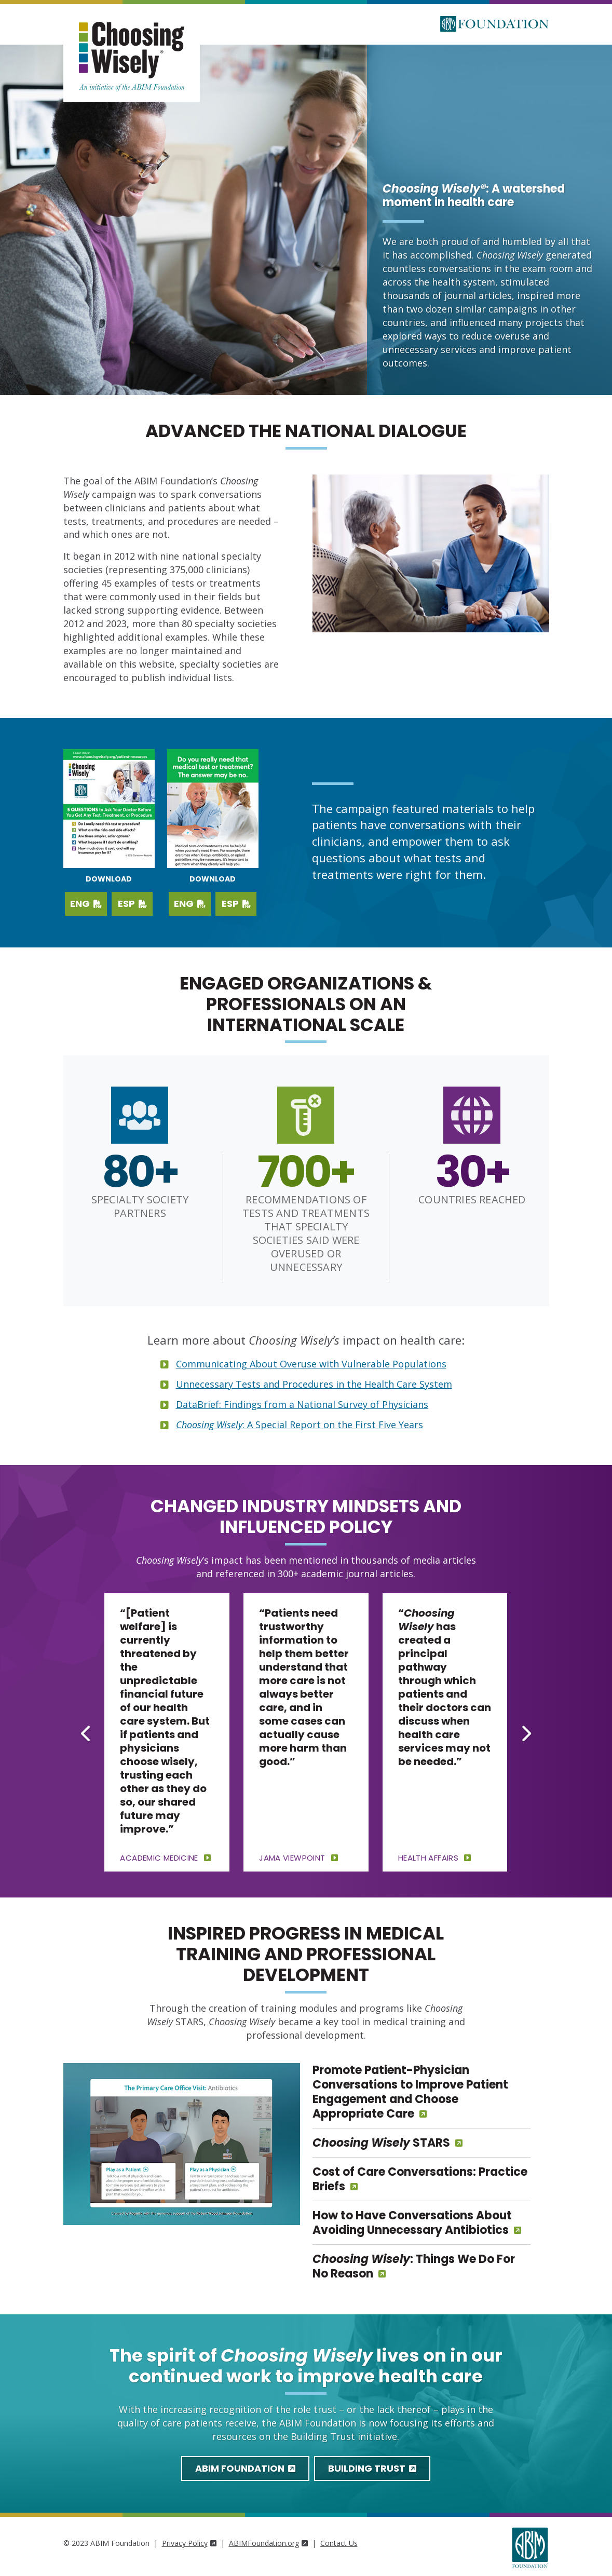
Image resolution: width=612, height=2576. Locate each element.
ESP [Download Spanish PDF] (132, 903)
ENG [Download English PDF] (86, 903)
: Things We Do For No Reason (413, 2266)
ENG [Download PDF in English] (190, 903)
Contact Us (339, 2543)
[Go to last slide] (86, 1733)
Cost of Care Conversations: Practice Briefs (419, 2179)
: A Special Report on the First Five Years (299, 1424)
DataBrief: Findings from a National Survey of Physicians (302, 1404)
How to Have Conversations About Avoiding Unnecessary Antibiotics (412, 2222)
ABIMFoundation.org (268, 2543)
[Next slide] (525, 1733)
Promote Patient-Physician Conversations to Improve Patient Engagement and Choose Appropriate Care (410, 2092)
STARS (381, 2143)
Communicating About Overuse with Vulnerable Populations (311, 1364)
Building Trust (372, 2468)
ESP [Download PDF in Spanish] (236, 903)
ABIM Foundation (245, 2468)
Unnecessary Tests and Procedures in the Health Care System (314, 1384)
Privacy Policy (189, 2543)
